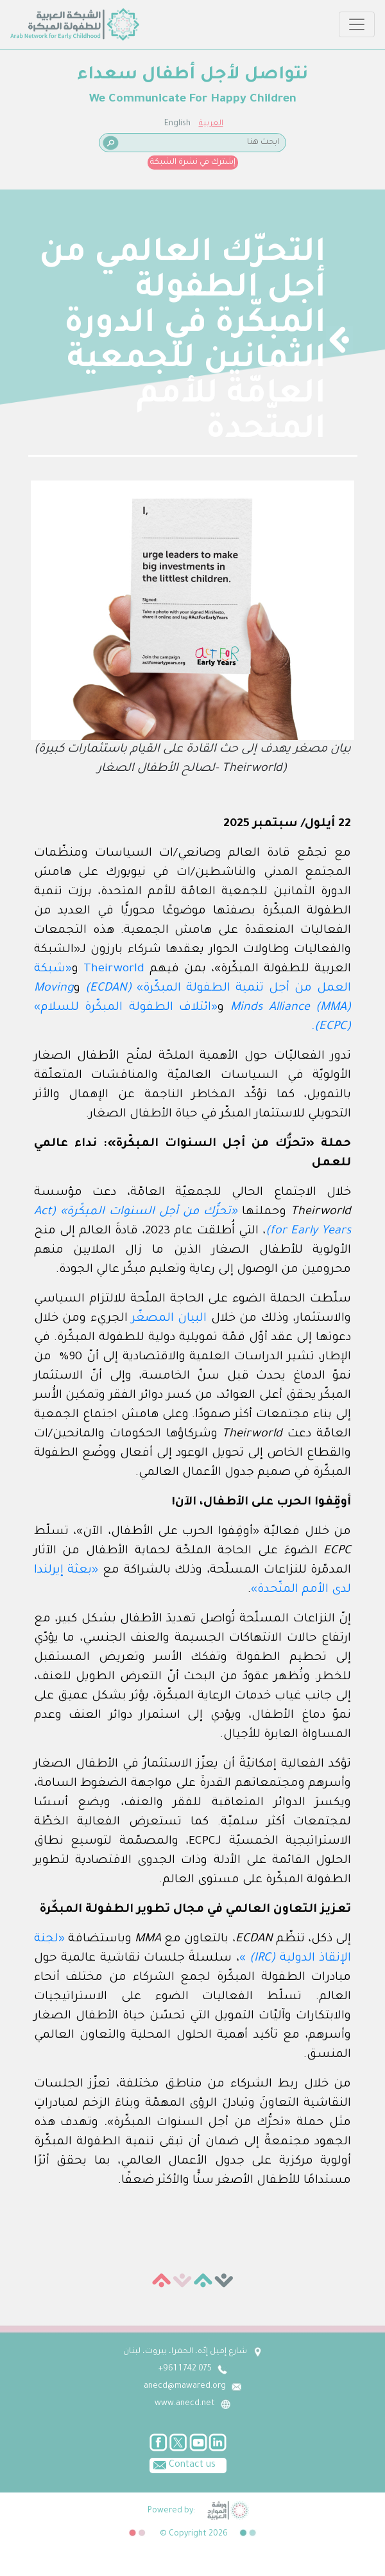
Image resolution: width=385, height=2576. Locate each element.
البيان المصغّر (169, 1318)
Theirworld (113, 969)
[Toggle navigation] (357, 24)
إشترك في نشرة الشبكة (192, 162)
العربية (211, 123)
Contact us (183, 2464)
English (177, 123)
